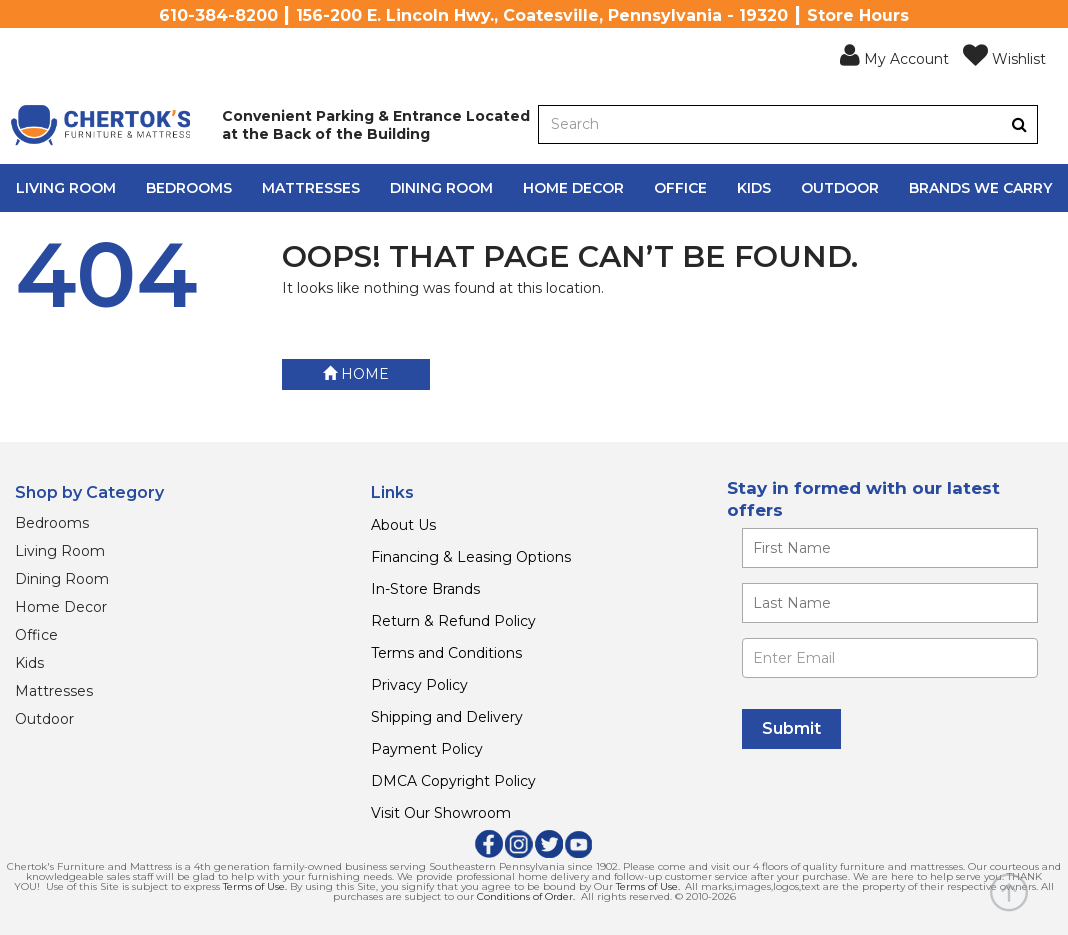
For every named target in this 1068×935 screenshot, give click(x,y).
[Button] (1019, 124)
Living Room (66, 188)
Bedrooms (189, 188)
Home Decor (573, 188)
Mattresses (311, 188)
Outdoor (840, 188)
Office (680, 188)
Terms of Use (254, 886)
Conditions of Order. (526, 896)
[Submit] (791, 729)
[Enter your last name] (890, 603)
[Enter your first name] (890, 548)
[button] (894, 56)
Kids (754, 188)
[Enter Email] (890, 658)
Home (356, 374)
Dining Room (441, 188)
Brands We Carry (980, 188)
